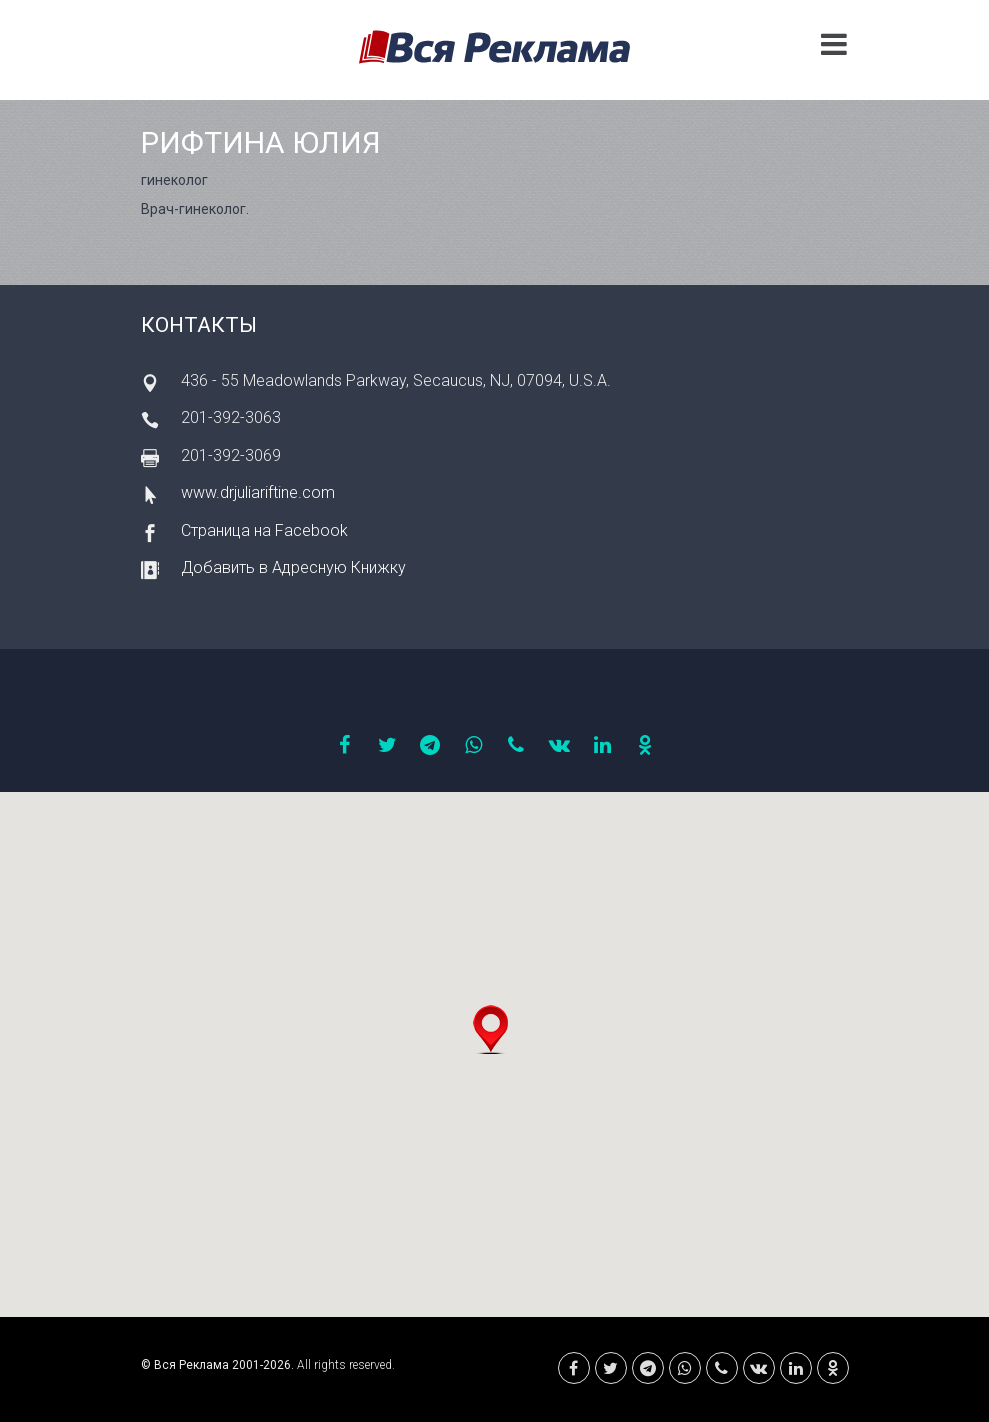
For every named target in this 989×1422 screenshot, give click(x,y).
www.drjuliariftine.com (258, 492)
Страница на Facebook (264, 530)
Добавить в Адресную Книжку (293, 567)
